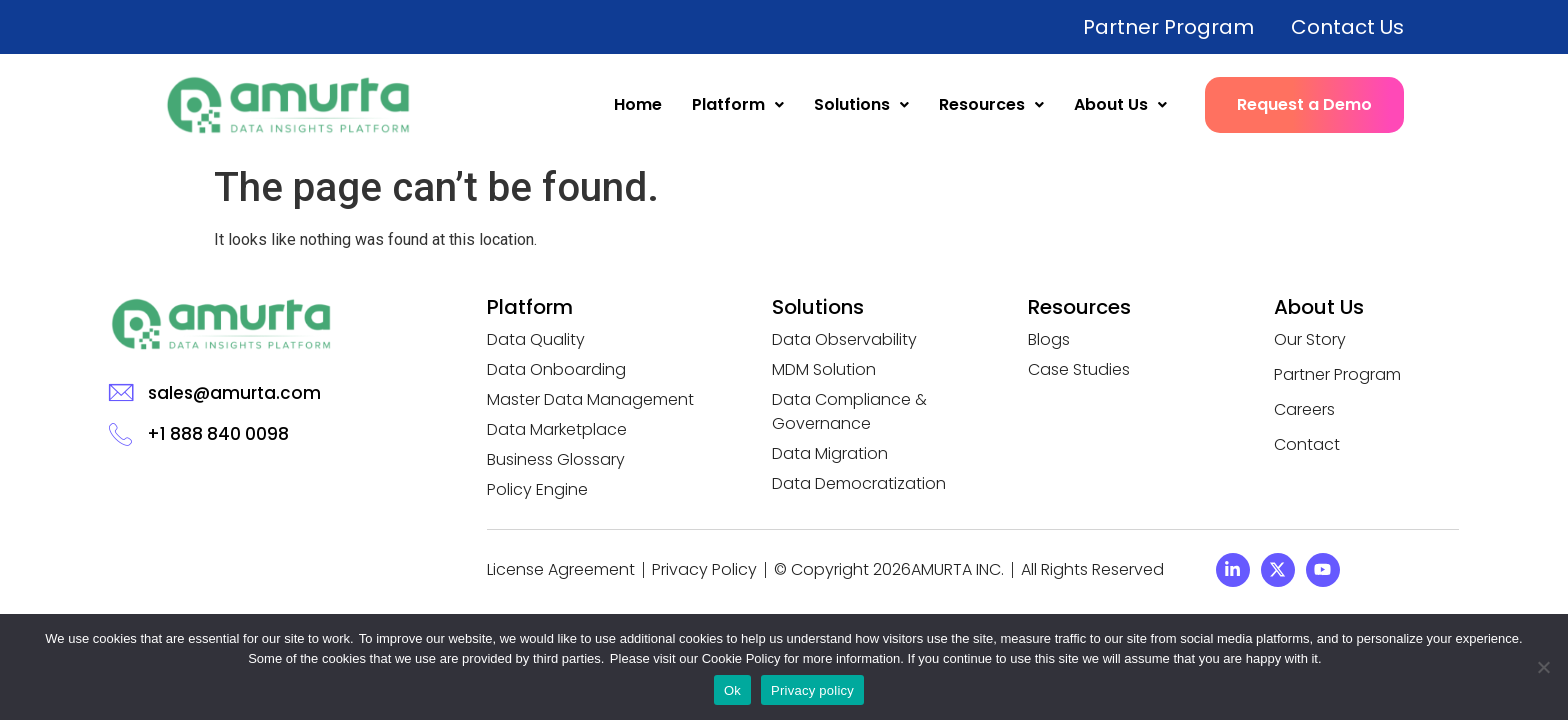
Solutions (861, 104)
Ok (732, 690)
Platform (738, 104)
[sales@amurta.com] (121, 393)
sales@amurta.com (234, 393)
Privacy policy (812, 690)
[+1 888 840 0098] (120, 433)
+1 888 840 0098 (218, 434)
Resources (991, 104)
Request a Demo (1304, 104)
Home (638, 104)
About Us (1120, 104)
